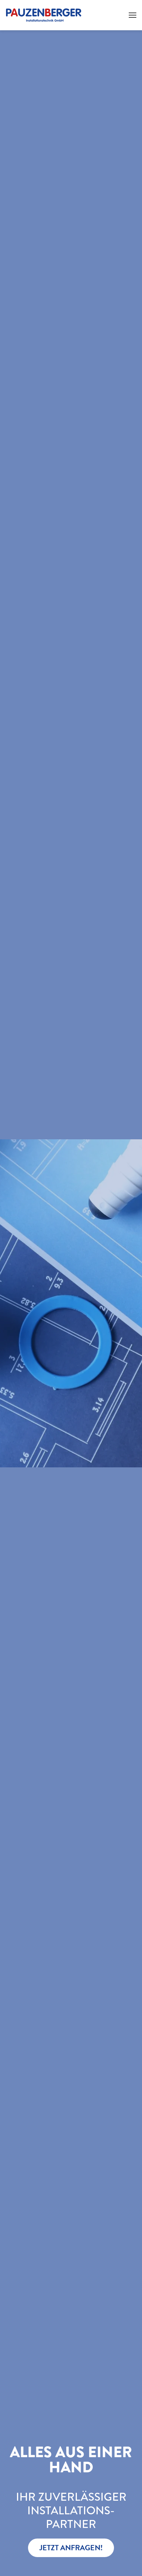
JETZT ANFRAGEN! (71, 2547)
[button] (132, 15)
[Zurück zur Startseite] (43, 15)
